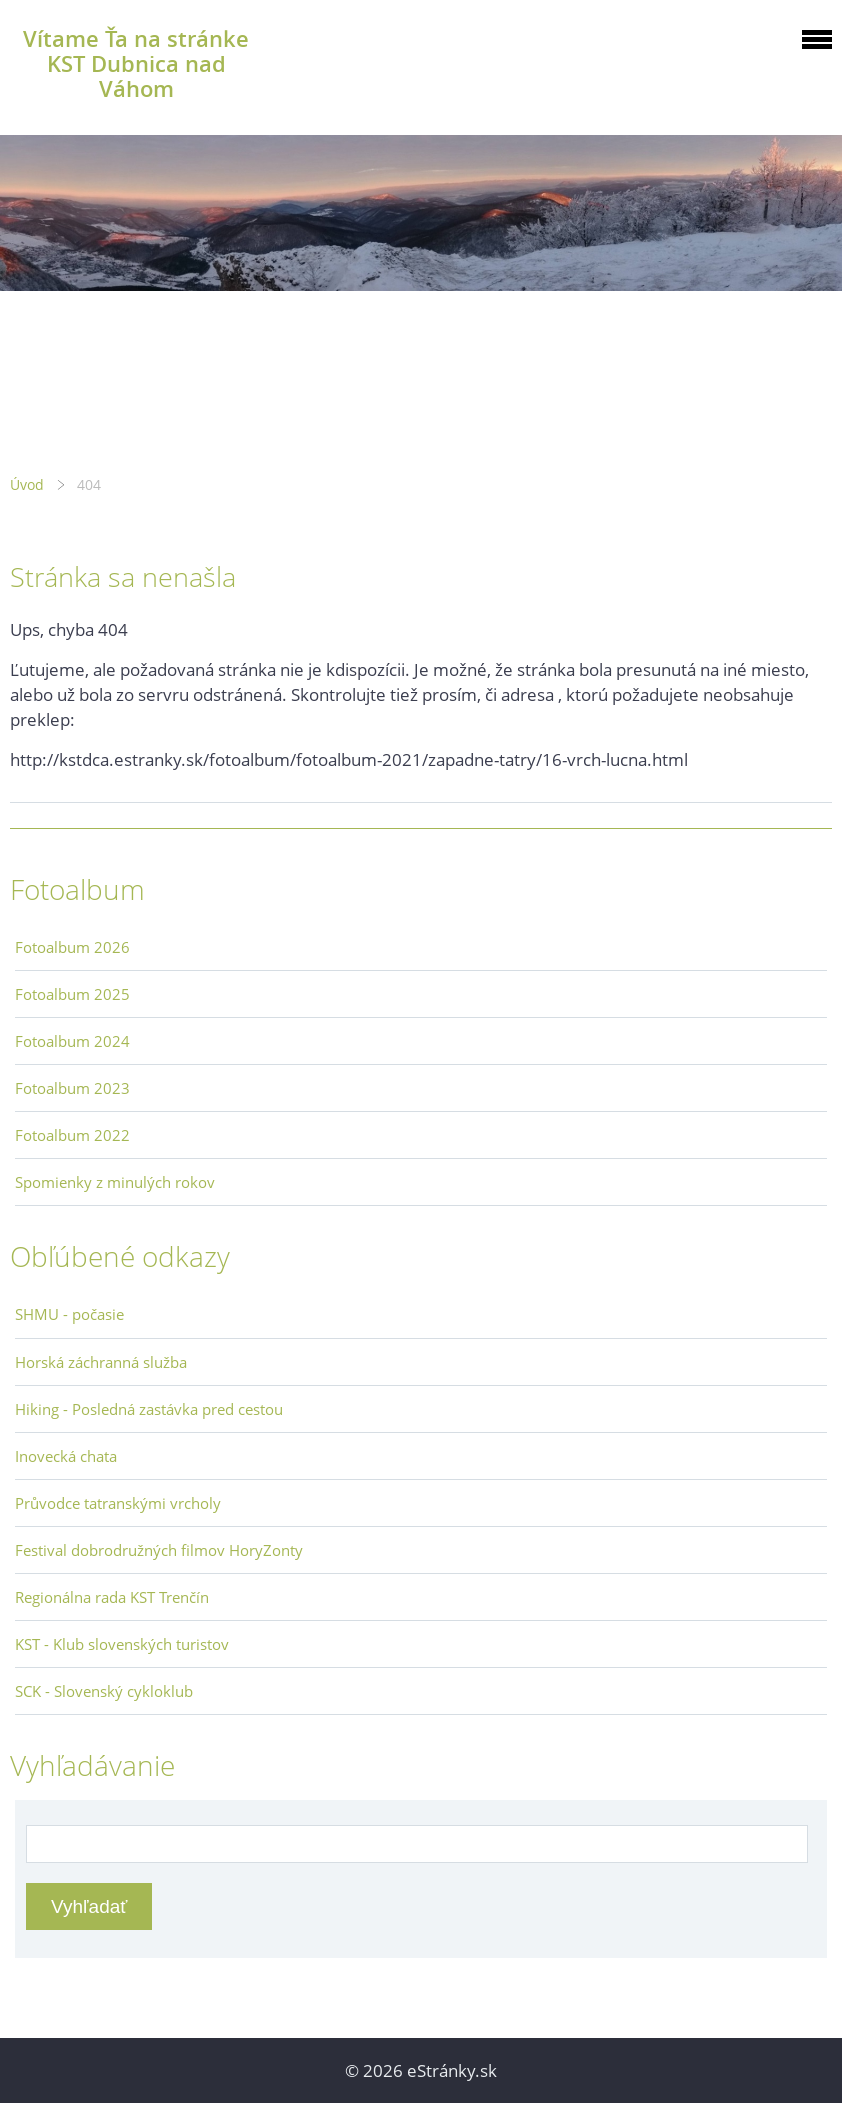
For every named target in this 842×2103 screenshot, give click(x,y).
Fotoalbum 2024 (72, 1041)
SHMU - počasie (69, 1314)
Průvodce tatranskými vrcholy (118, 1503)
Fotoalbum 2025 (72, 994)
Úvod (27, 484)
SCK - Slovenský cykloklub (104, 1691)
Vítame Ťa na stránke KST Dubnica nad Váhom (136, 63)
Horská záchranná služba (101, 1362)
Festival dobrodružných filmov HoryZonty (159, 1550)
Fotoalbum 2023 (72, 1088)
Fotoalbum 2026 (72, 947)
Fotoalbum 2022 (72, 1135)
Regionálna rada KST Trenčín (112, 1597)
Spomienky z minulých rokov (115, 1182)
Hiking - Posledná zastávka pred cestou (149, 1409)
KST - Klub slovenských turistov (122, 1644)
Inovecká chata (66, 1456)
